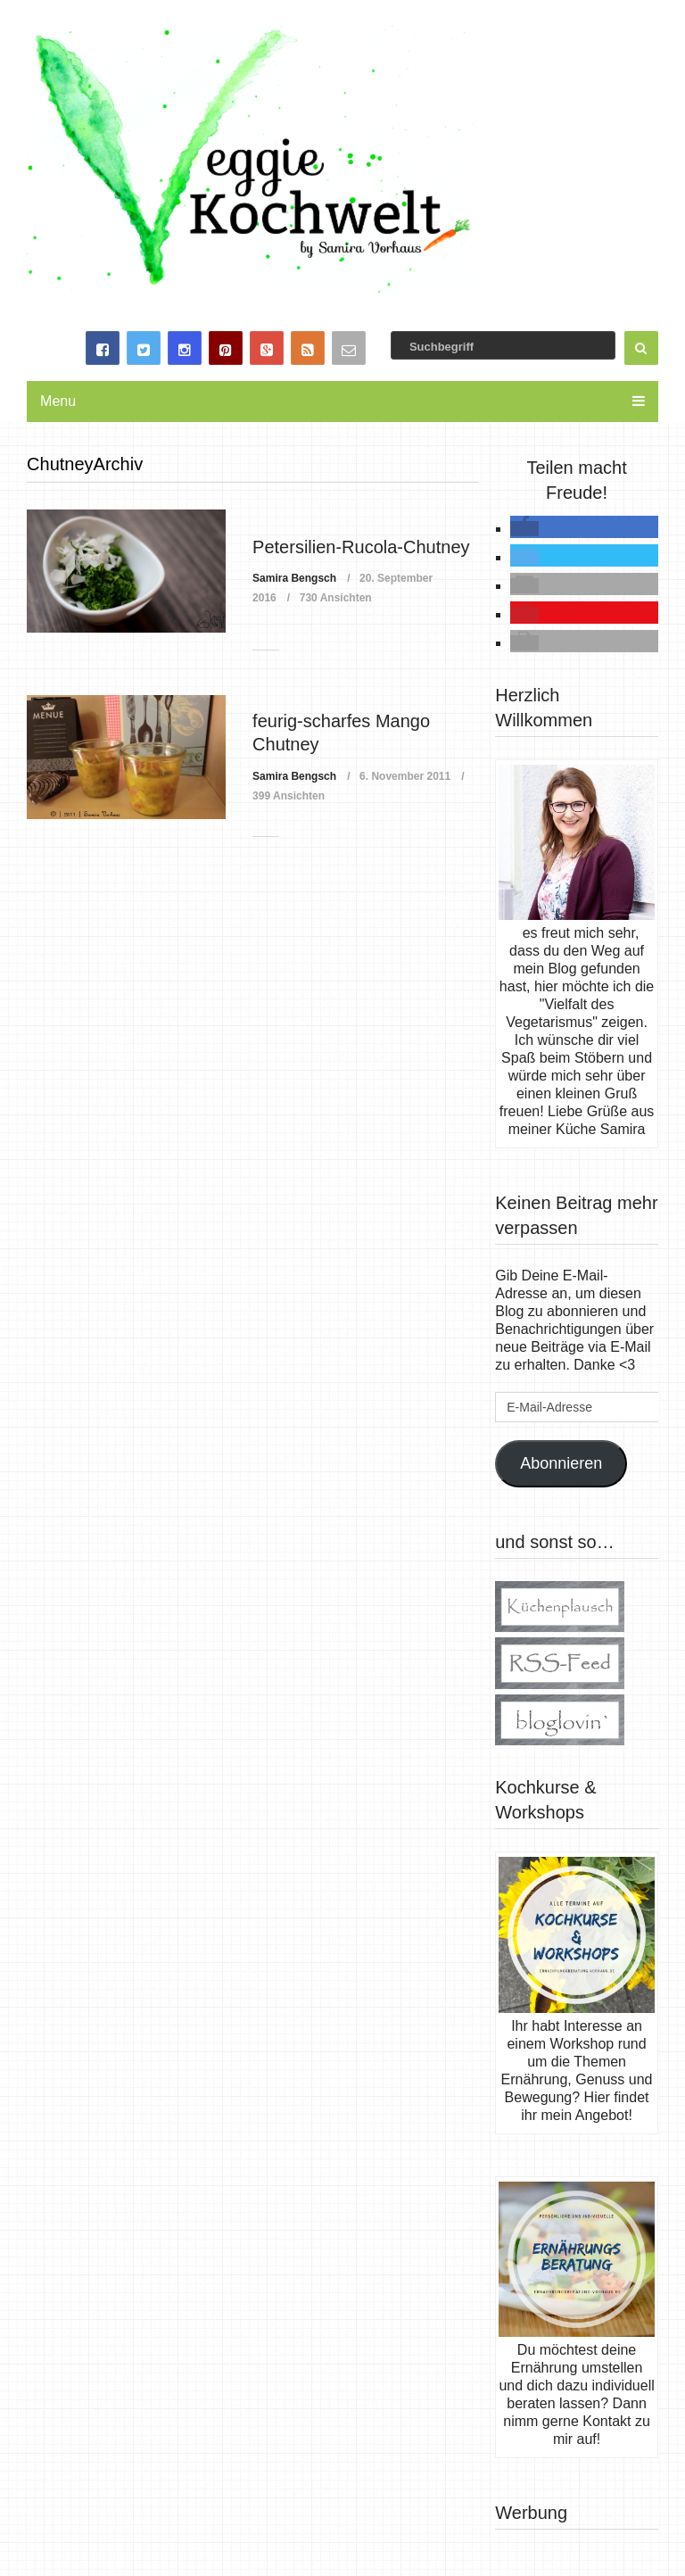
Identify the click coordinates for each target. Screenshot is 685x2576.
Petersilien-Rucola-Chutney (360, 547)
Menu (58, 401)
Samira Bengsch (294, 578)
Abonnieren (561, 1463)
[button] (524, 528)
